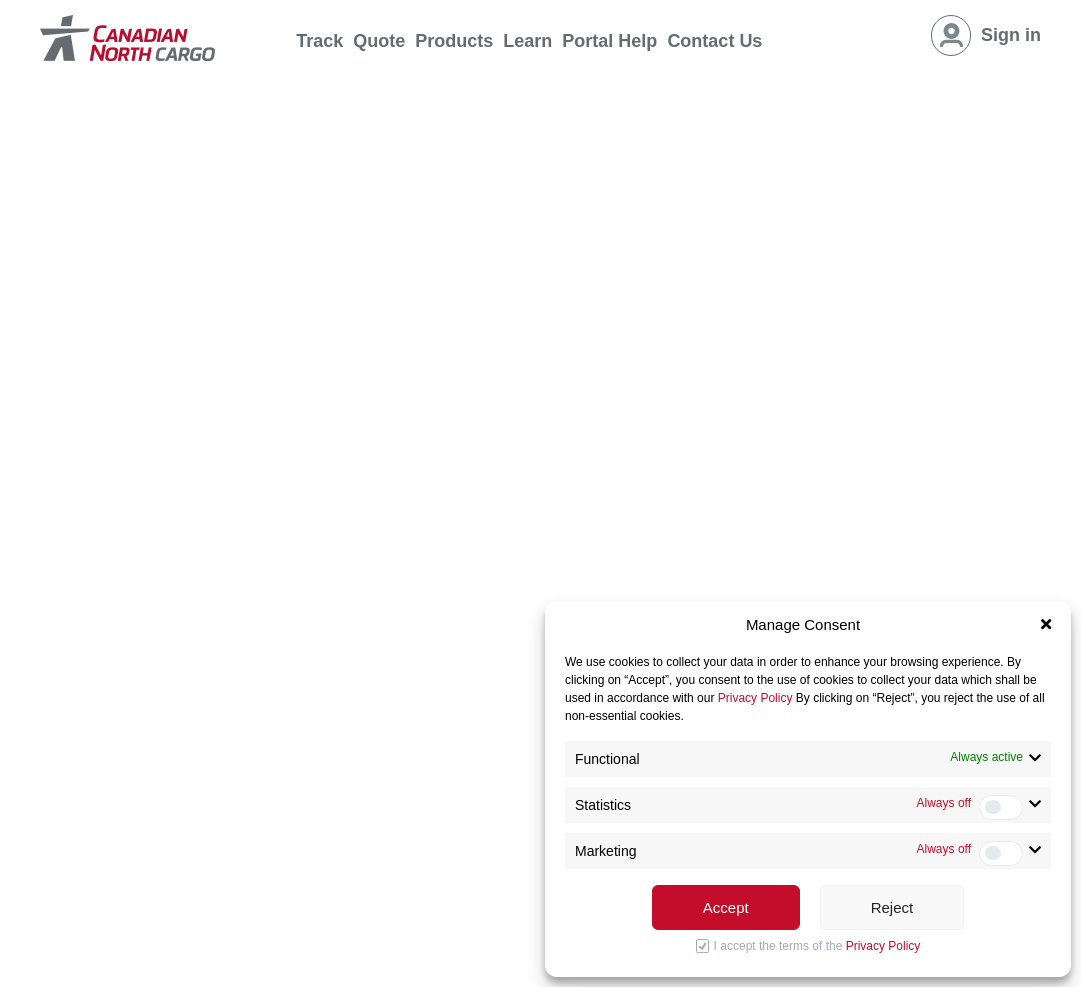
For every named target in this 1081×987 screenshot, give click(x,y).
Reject (892, 907)
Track (319, 41)
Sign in (1011, 35)
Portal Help (609, 41)
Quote (379, 41)
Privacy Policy (755, 698)
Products (454, 41)
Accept (726, 907)
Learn (527, 41)
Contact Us (714, 41)
